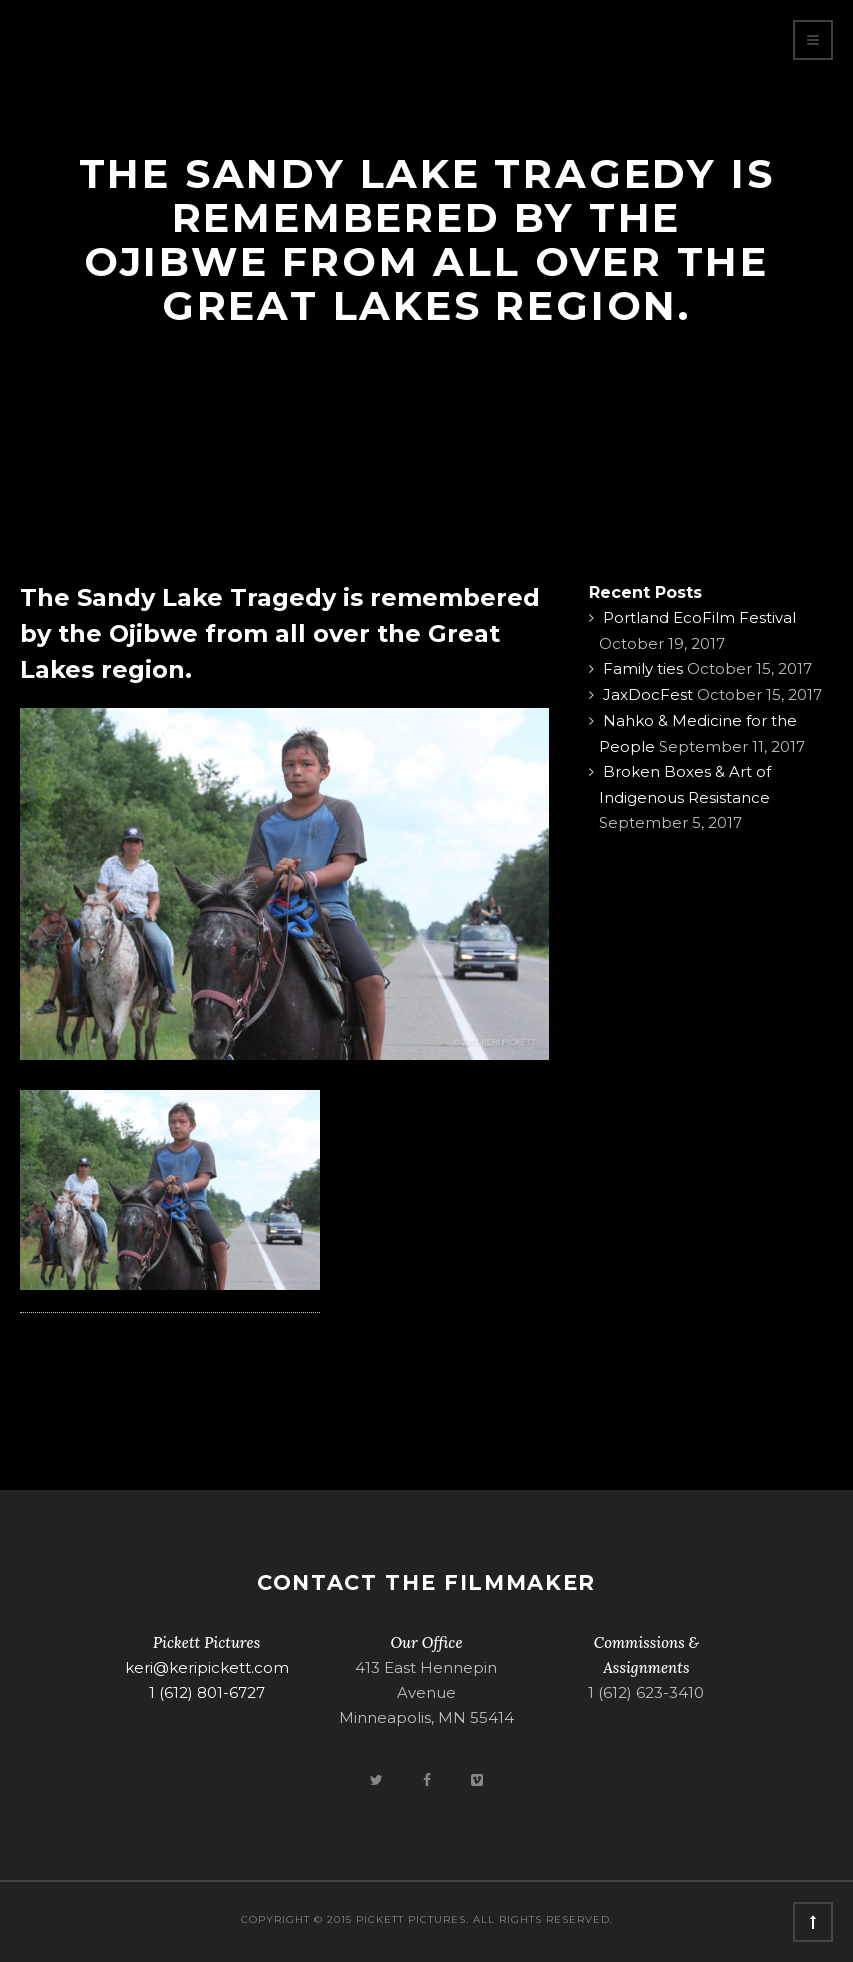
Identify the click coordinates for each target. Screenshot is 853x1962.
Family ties (643, 668)
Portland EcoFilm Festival (699, 617)
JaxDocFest (648, 694)
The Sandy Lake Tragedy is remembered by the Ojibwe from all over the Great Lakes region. (280, 633)
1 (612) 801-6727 (207, 1692)
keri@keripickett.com (207, 1667)
